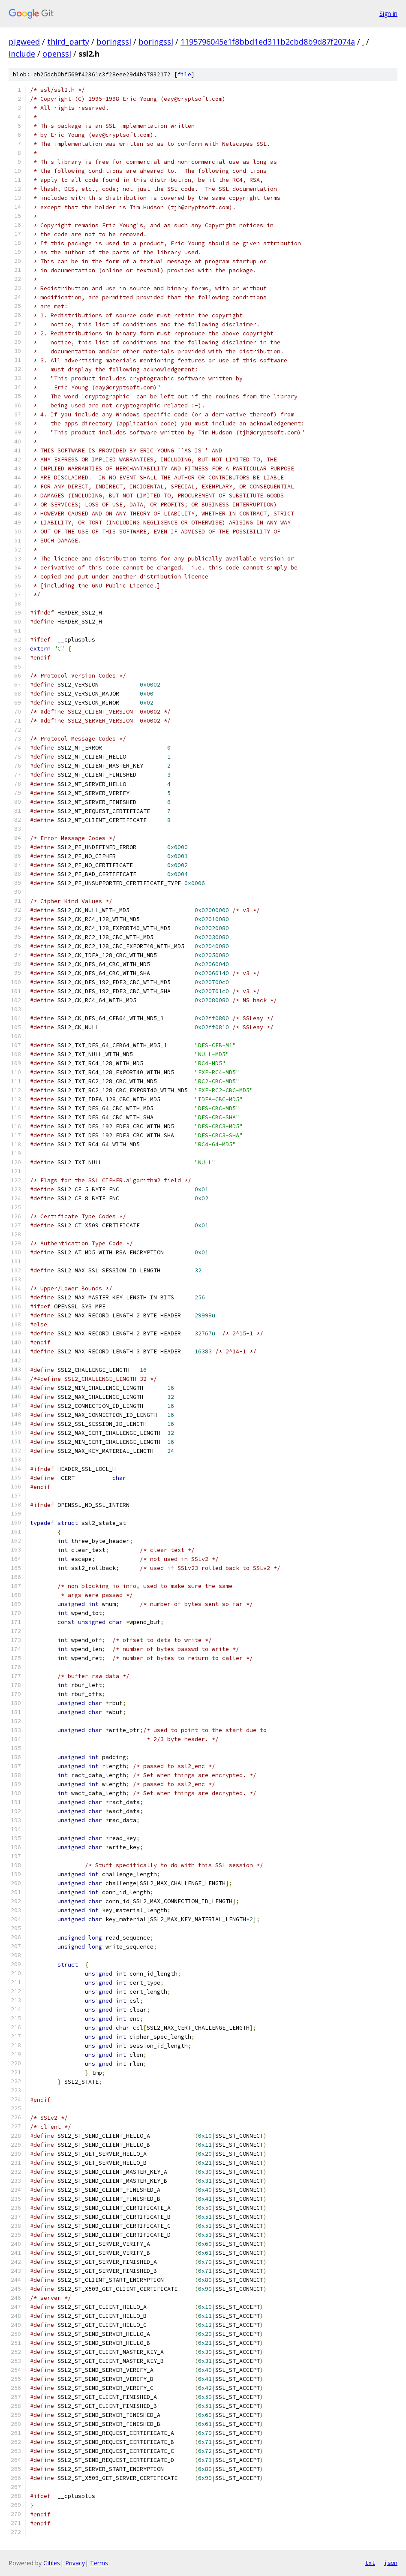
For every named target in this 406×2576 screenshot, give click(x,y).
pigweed (24, 41)
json (390, 2563)
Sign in (388, 13)
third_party (68, 41)
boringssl (113, 41)
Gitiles (51, 2563)
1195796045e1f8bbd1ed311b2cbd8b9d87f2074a (267, 41)
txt (370, 2563)
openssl (56, 53)
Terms (99, 2563)
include (22, 53)
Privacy (75, 2563)
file (184, 74)
